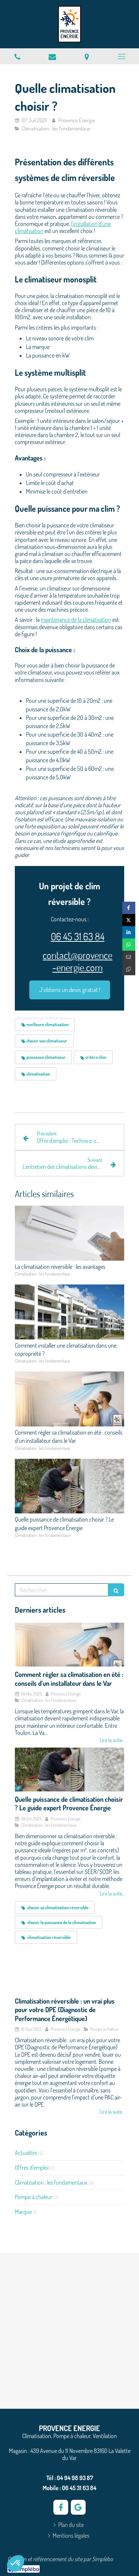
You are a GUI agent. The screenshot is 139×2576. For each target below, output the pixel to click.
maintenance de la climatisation (76, 619)
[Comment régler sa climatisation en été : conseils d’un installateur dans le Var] (69, 1645)
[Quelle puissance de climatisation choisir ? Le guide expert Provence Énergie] (69, 1769)
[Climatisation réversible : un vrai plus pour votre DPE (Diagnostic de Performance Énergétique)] (69, 1971)
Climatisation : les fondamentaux (51, 2182)
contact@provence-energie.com (77, 961)
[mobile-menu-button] (121, 56)
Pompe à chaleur (33, 2197)
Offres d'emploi (32, 2167)
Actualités (26, 2152)
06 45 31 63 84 (78, 936)
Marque (23, 2211)
